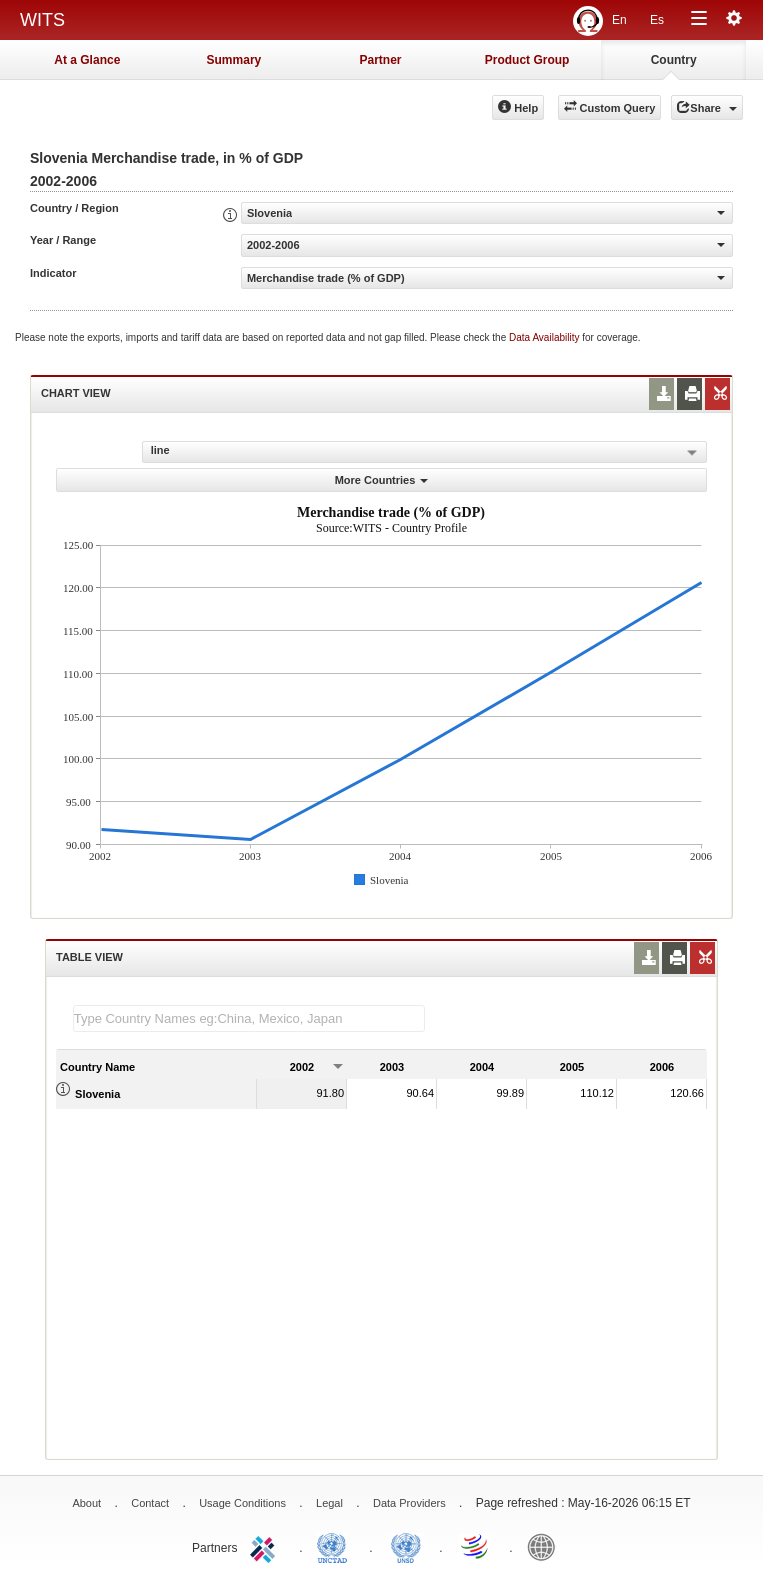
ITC (266, 1546)
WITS (42, 20)
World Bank (546, 1546)
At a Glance (87, 60)
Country (674, 60)
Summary (234, 60)
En (619, 20)
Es (657, 20)
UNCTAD (336, 1546)
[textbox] (249, 1018)
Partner (380, 60)
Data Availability (545, 337)
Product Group (527, 60)
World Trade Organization (476, 1546)
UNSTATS (406, 1546)
